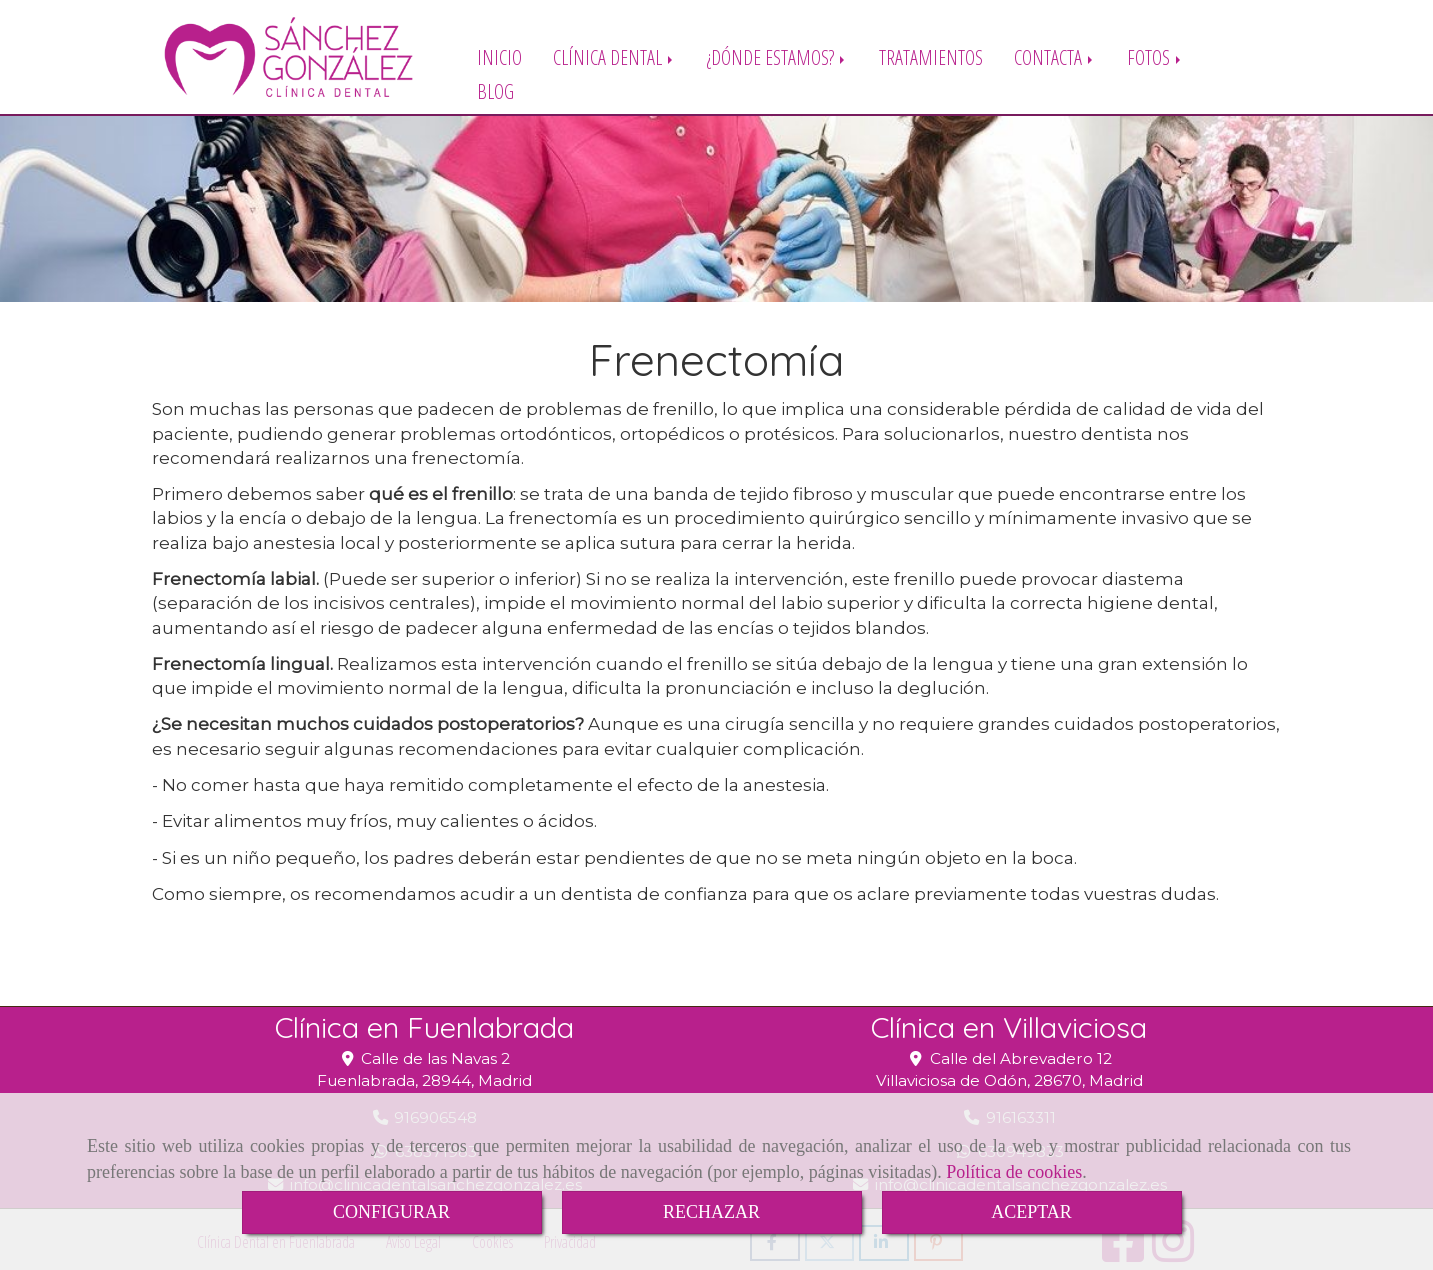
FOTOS (1155, 56)
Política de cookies (1014, 1172)
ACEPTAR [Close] (1031, 1212)
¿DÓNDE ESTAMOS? (777, 56)
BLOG (495, 90)
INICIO (499, 56)
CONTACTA (1055, 56)
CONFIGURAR (391, 1212)
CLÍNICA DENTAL (614, 56)
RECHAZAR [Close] (711, 1212)
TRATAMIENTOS (931, 56)
